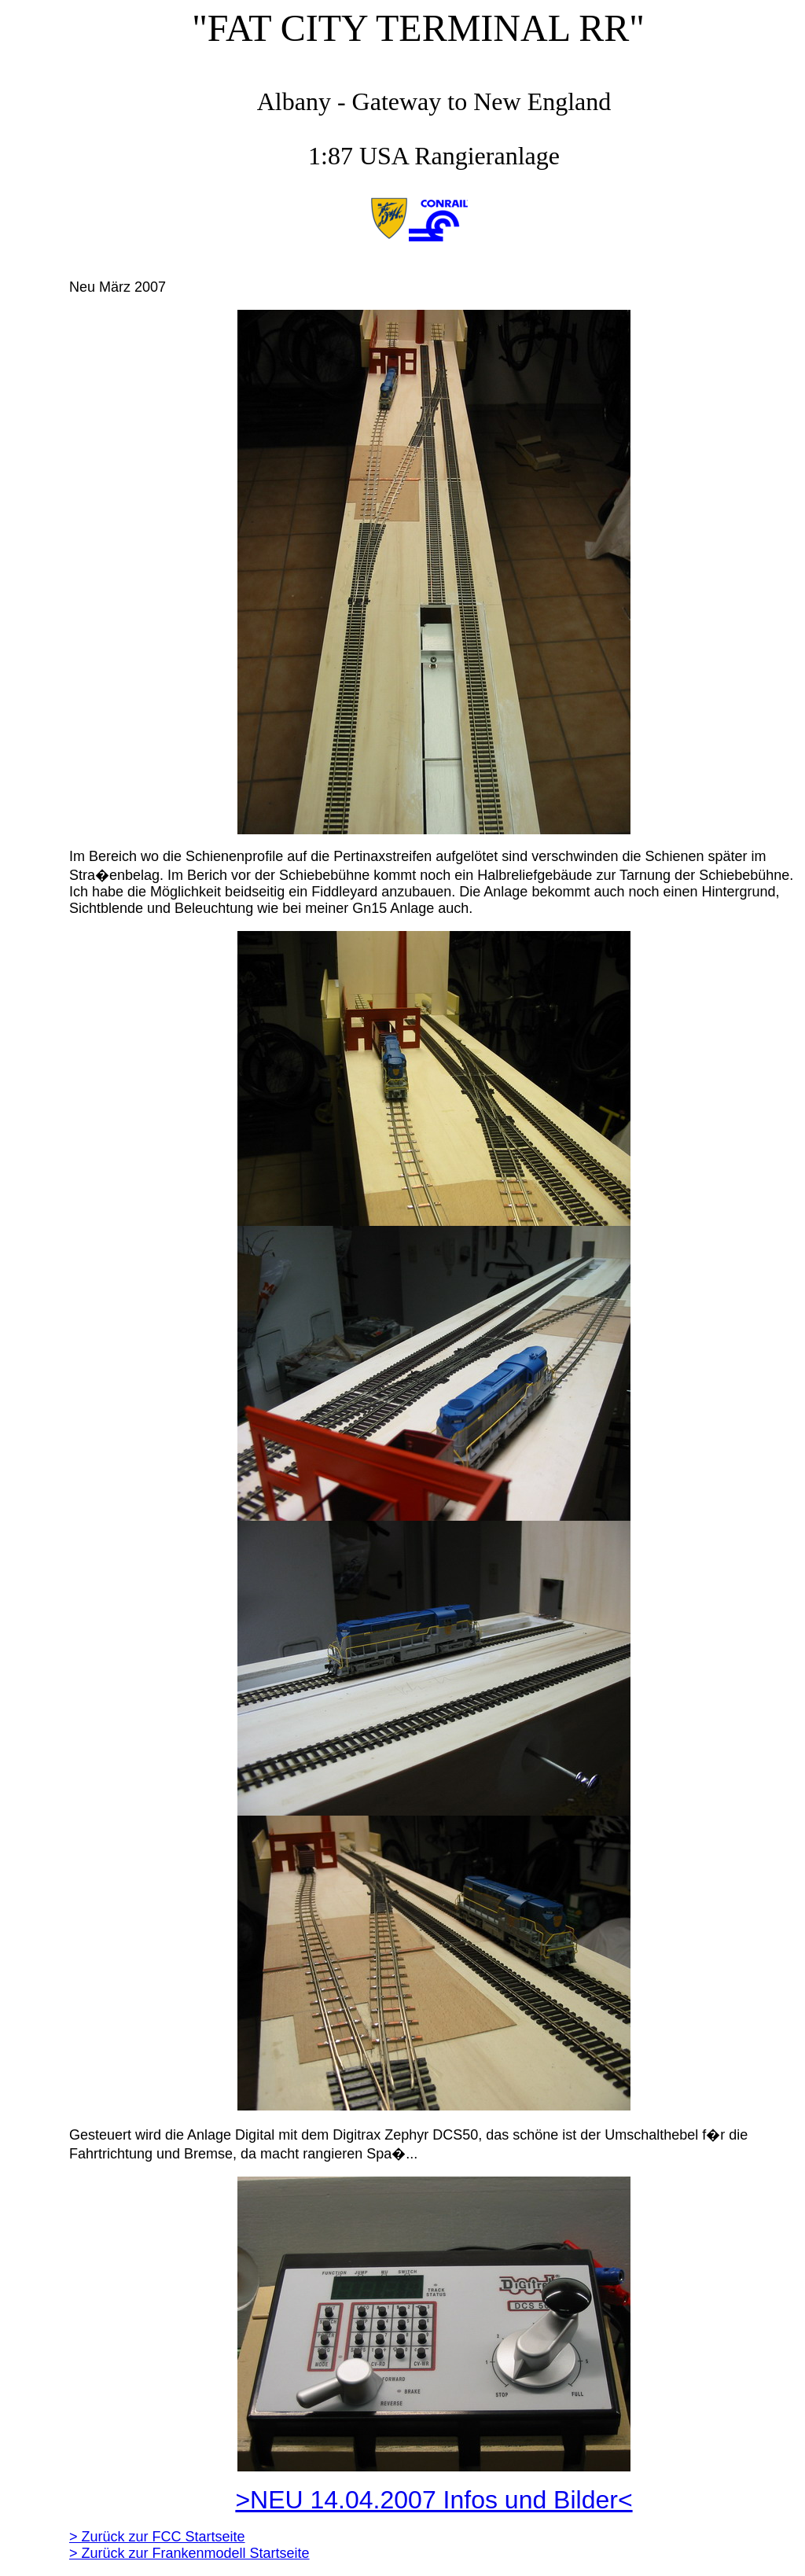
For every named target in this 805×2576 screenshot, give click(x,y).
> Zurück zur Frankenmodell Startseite (189, 2553)
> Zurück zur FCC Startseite (157, 2537)
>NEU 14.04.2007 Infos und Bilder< (433, 2500)
